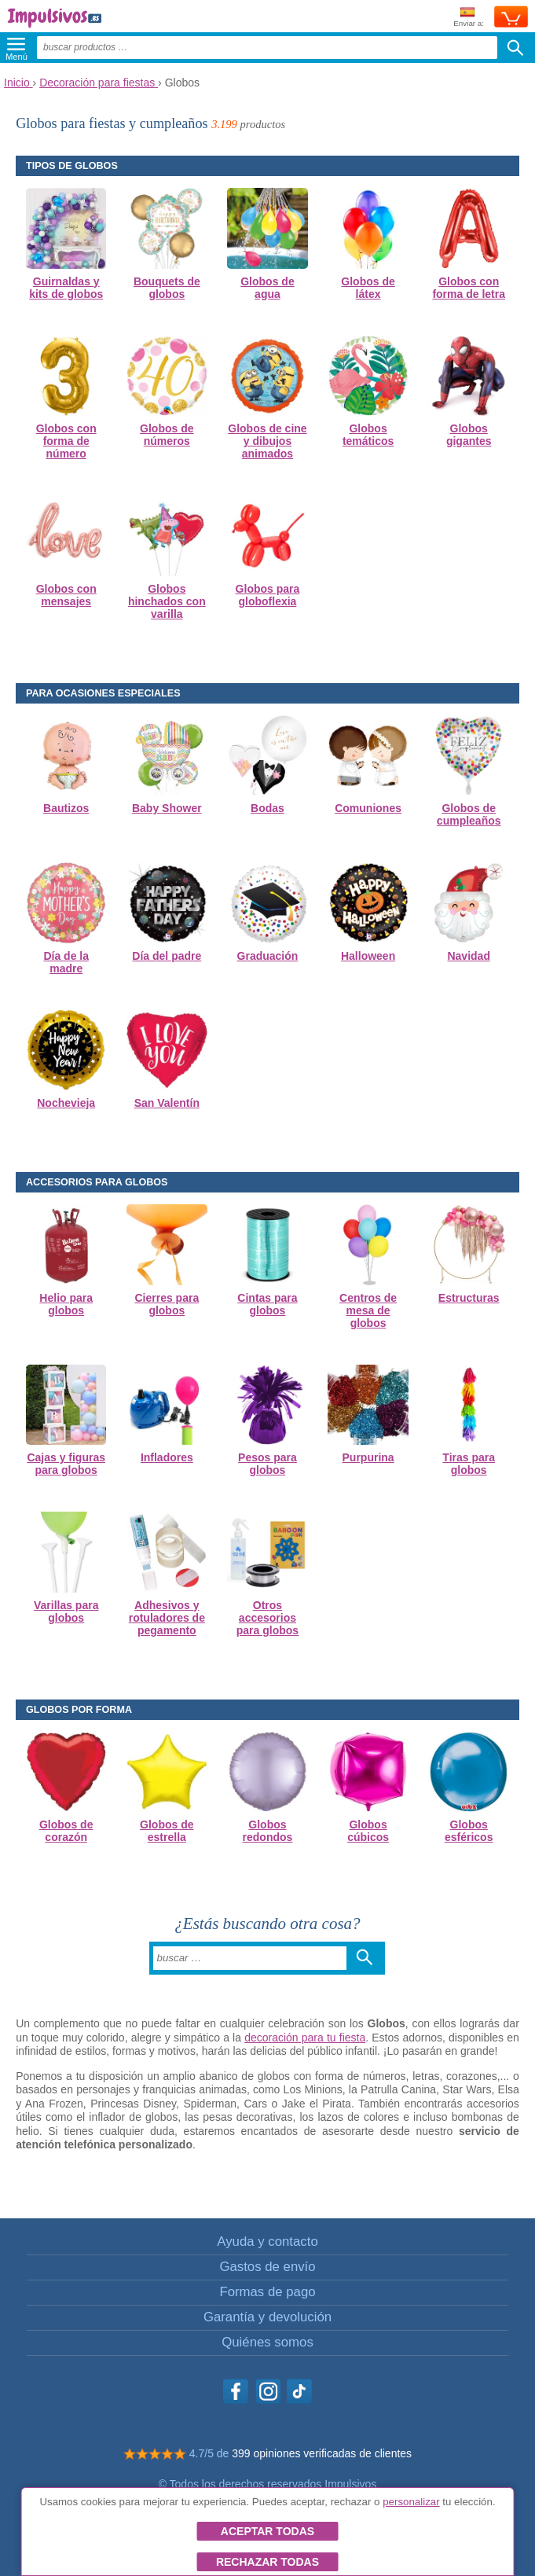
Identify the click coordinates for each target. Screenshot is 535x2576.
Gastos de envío (267, 2266)
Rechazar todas (267, 2562)
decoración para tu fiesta (304, 2037)
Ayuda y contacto (267, 2241)
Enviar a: (468, 18)
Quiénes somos (267, 2342)
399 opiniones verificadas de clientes (322, 2453)
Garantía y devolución (267, 2317)
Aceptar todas (267, 2531)
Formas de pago (267, 2291)
